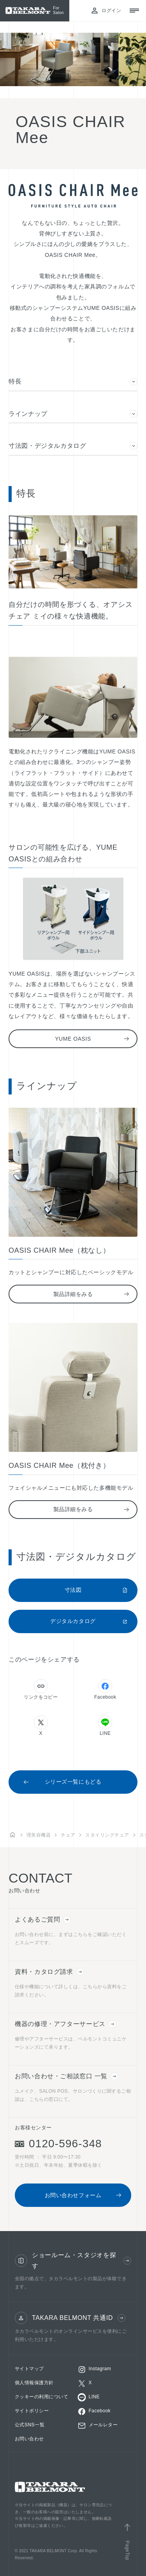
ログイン (106, 10)
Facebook (105, 1689)
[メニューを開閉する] (134, 10)
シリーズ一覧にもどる (62, 1782)
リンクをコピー (41, 1689)
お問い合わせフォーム (83, 2195)
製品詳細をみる (91, 1294)
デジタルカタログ (89, 1621)
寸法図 (96, 1590)
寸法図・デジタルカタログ (73, 446)
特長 (73, 381)
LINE (105, 1725)
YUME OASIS (92, 1039)
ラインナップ (73, 414)
